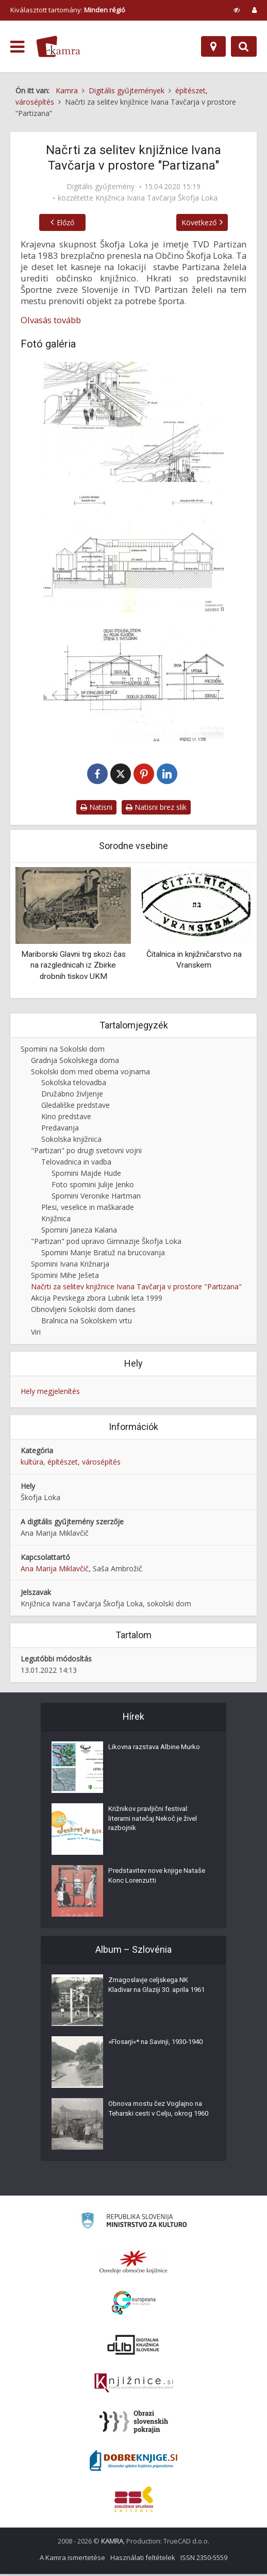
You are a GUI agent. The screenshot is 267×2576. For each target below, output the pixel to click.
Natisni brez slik (156, 809)
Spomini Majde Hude (86, 1175)
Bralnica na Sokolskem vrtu (86, 1322)
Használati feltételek (142, 2559)
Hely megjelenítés (50, 1393)
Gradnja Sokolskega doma (75, 1062)
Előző (54, 222)
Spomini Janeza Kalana (79, 1232)
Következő (209, 222)
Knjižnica (56, 1220)
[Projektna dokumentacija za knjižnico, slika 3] (133, 683)
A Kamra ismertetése (72, 2559)
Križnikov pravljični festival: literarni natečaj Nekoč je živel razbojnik (156, 1823)
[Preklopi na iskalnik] (244, 46)
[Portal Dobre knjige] (133, 2462)
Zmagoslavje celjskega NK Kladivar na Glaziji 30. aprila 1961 (151, 1994)
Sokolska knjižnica (71, 1141)
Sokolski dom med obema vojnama (90, 1073)
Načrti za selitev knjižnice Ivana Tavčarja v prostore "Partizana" (136, 1288)
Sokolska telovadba (73, 1085)
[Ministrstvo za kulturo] (134, 2224)
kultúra (32, 1464)
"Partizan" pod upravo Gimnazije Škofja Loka (106, 1243)
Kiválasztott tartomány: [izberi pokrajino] (67, 9)
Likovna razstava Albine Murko (158, 1751)
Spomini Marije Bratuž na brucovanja (103, 1254)
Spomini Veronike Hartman (96, 1198)
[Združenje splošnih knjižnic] (133, 2501)
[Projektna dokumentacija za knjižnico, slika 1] (133, 422)
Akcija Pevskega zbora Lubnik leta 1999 (96, 1300)
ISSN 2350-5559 (203, 2559)
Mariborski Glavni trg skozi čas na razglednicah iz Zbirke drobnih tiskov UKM (73, 967)
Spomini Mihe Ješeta (65, 1277)
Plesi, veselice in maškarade (87, 1209)
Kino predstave (66, 1118)
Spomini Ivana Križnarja (70, 1266)
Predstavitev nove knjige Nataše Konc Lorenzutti (148, 1880)
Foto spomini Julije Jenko (93, 1186)
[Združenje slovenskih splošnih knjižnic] (134, 2385)
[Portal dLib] (133, 2346)
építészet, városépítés (84, 1464)
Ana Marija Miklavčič (55, 1570)
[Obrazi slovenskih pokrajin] (133, 2424)
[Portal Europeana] (134, 2305)
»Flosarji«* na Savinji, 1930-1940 (152, 2051)
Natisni (96, 809)
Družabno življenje (72, 1096)
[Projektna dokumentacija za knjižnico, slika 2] (133, 552)
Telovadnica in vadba (76, 1164)
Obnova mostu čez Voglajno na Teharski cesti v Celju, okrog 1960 (158, 2118)
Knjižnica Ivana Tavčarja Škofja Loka (156, 198)
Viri (36, 1334)
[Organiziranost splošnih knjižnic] (133, 2263)
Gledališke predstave (75, 1107)
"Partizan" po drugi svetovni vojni (86, 1152)
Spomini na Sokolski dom (63, 1051)
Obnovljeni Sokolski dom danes (83, 1311)
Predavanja (60, 1130)
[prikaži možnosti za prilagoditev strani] (236, 9)
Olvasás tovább (51, 320)
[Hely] (213, 46)
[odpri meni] (17, 47)
